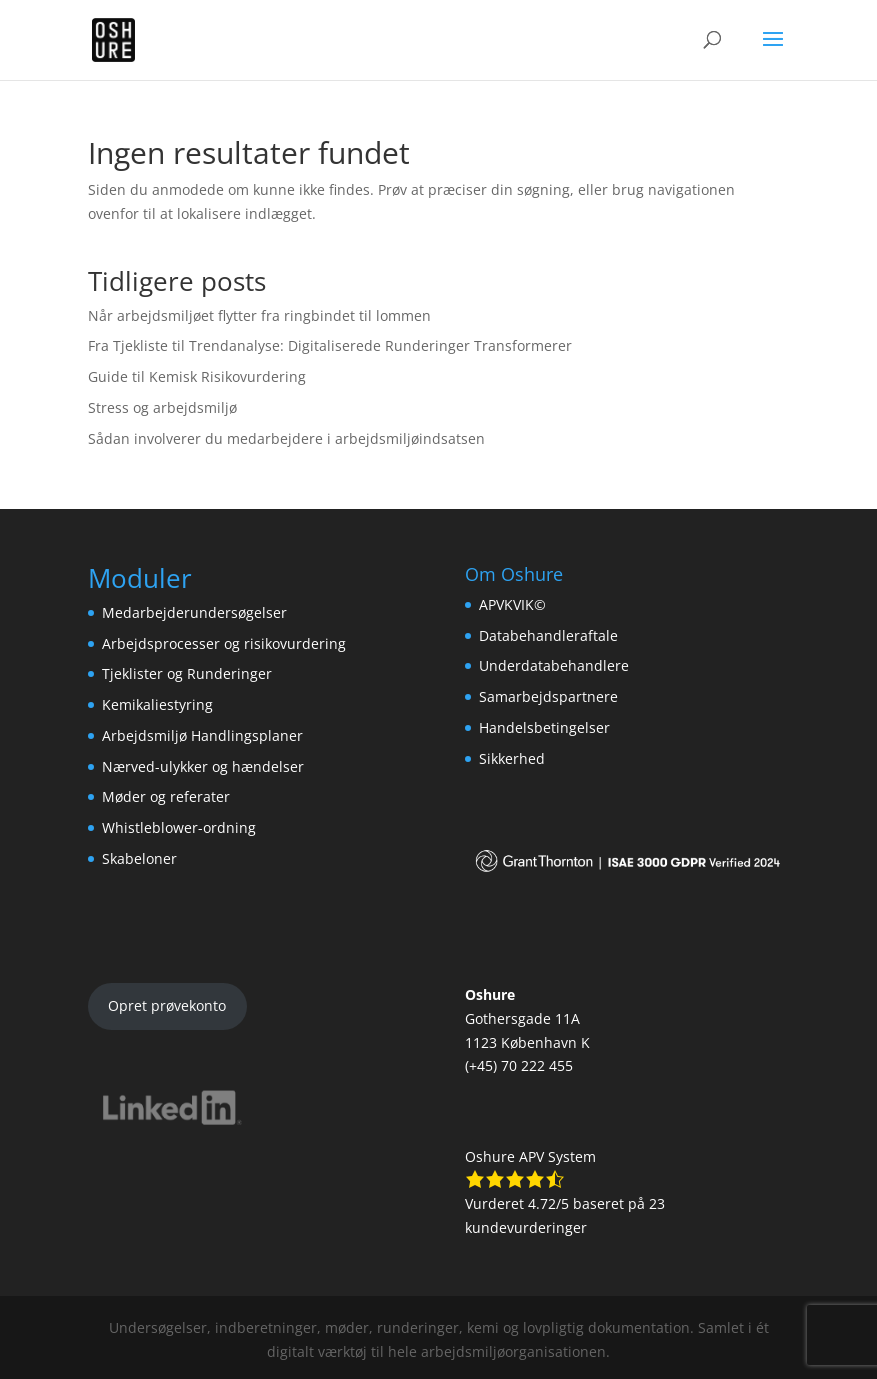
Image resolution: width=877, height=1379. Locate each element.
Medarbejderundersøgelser (194, 612)
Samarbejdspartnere (548, 696)
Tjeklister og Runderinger (187, 673)
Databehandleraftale (548, 635)
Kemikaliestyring (157, 704)
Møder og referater (166, 796)
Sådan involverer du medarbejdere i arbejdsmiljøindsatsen (286, 438)
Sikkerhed (512, 758)
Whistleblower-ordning (179, 827)
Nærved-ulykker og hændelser (203, 766)
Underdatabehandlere (554, 665)
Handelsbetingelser (544, 727)
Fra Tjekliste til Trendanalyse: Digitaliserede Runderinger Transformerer (330, 345)
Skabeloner (139, 858)
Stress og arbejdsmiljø (162, 407)
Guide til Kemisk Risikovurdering (197, 376)
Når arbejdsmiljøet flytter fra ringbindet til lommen (259, 315)
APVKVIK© (512, 604)
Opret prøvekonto (167, 1005)
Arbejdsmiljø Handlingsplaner (202, 735)
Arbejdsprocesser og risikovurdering (224, 643)
